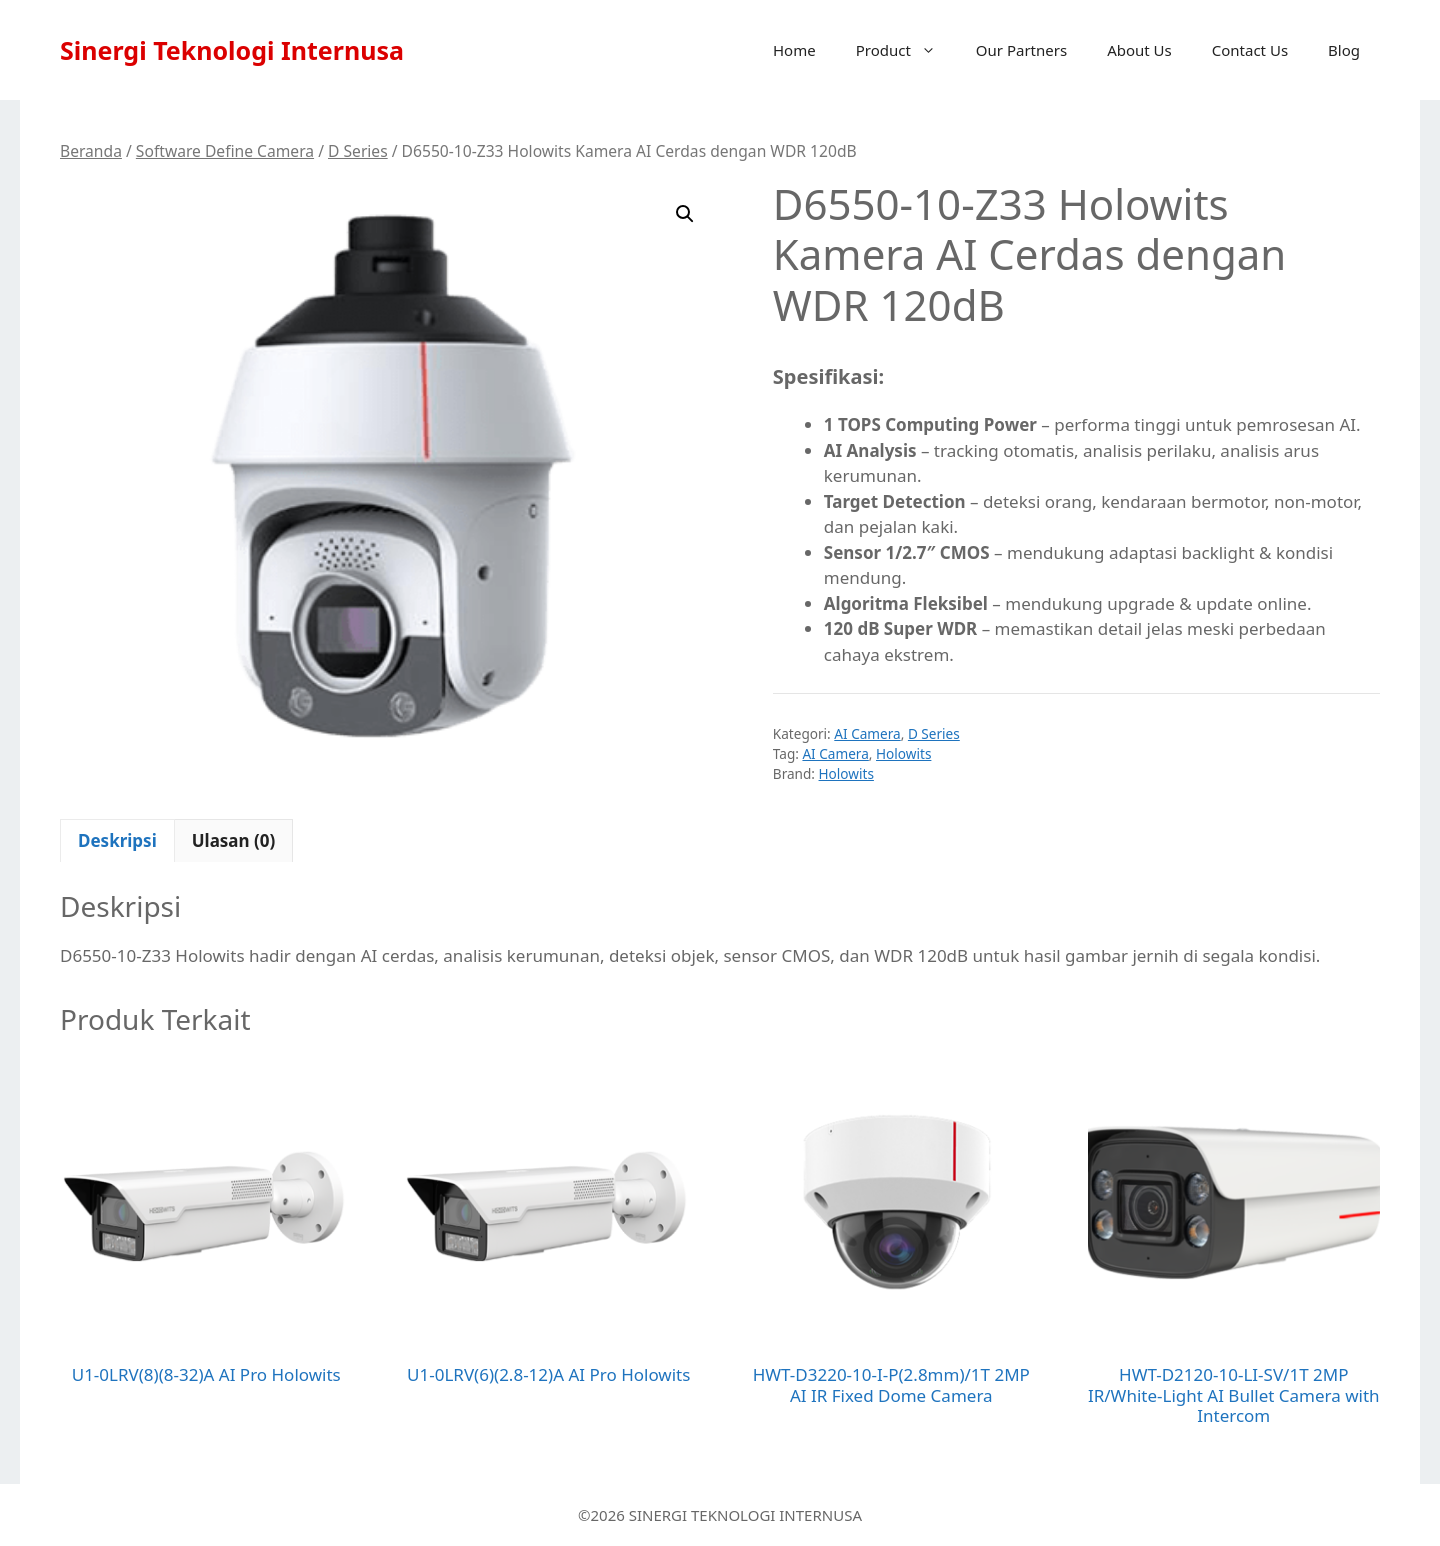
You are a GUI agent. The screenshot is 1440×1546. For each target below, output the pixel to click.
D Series (358, 151)
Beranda (91, 151)
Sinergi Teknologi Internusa (232, 50)
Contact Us (1250, 50)
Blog (1344, 50)
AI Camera (867, 733)
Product (906, 50)
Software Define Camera (225, 151)
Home (794, 50)
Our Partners (1021, 50)
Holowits (903, 753)
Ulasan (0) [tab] (234, 840)
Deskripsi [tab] (117, 840)
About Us (1139, 50)
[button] (685, 214)
